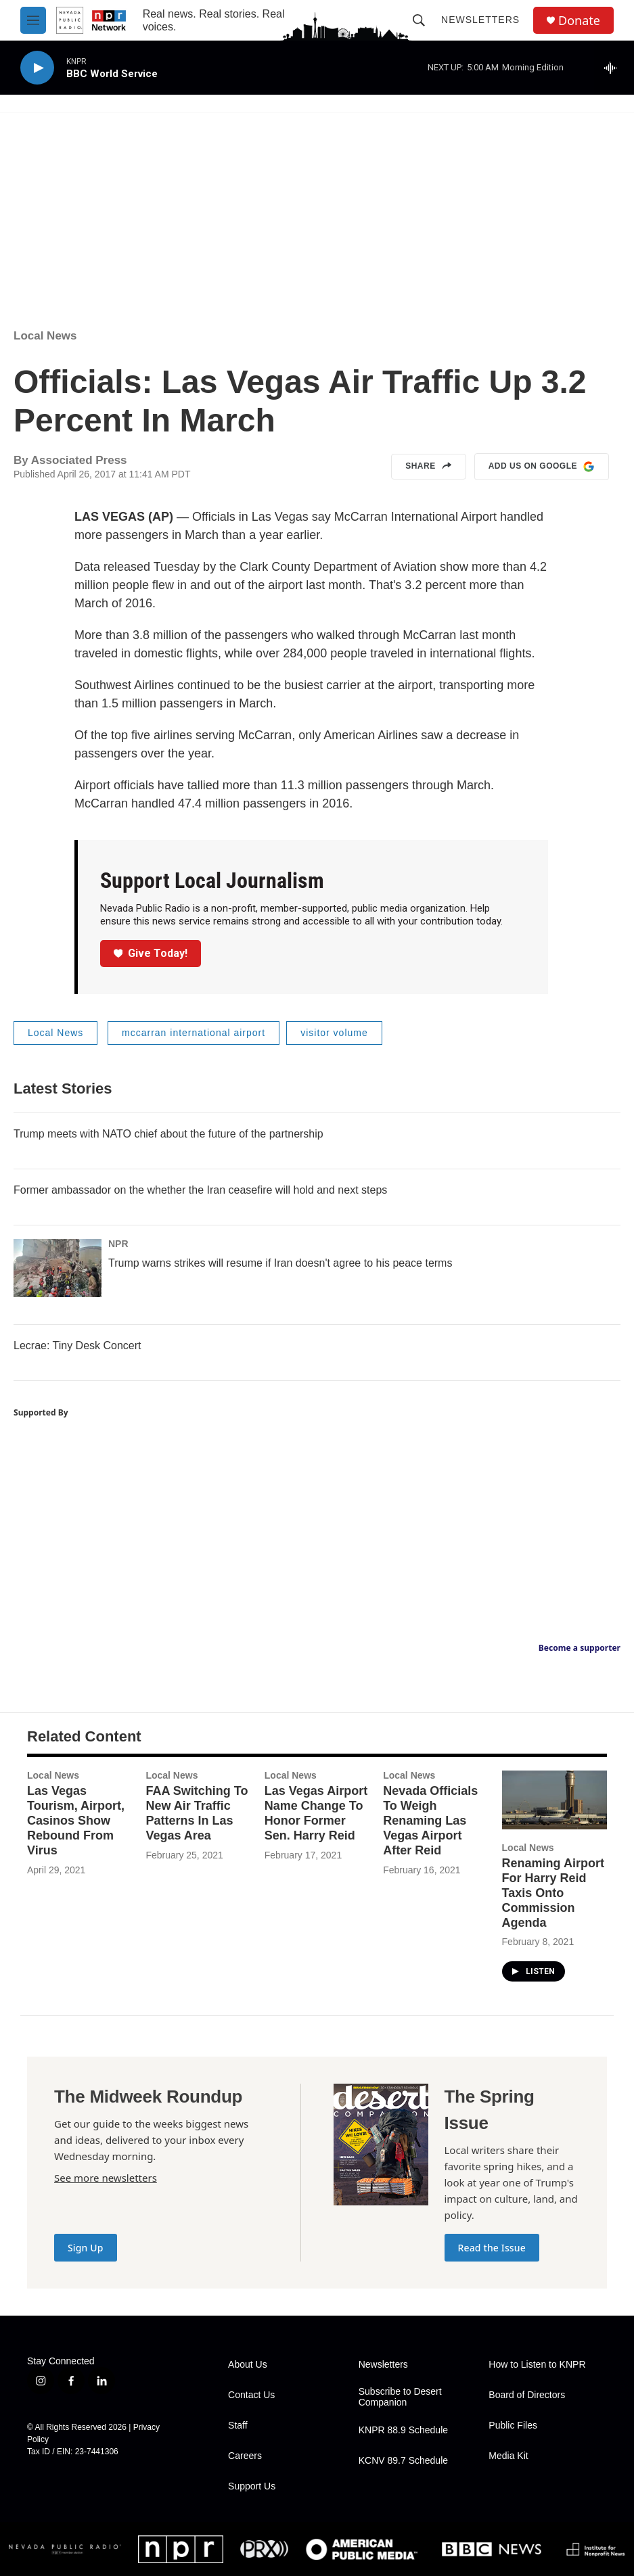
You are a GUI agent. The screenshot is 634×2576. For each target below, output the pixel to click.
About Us (247, 2365)
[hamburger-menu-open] (33, 20)
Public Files (513, 2425)
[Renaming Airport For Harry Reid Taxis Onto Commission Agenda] (554, 1800)
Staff (238, 2425)
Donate (579, 21)
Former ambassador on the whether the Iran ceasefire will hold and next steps (200, 1190)
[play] (37, 68)
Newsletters (480, 19)
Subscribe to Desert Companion (400, 2397)
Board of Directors (527, 2395)
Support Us (251, 2486)
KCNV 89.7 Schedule (403, 2461)
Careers (245, 2456)
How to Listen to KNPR (537, 2365)
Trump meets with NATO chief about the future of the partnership (168, 1134)
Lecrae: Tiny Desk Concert (77, 1345)
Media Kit (508, 2456)
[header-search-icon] (418, 20)
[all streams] (614, 68)
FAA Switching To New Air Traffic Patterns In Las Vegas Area (196, 1813)
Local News (45, 335)
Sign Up (86, 2247)
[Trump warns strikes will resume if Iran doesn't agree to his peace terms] (57, 1268)
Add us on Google (542, 467)
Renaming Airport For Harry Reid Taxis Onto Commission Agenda (553, 1892)
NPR (118, 1243)
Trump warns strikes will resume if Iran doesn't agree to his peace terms (280, 1263)
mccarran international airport (193, 1032)
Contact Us (251, 2395)
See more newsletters (105, 2177)
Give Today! (151, 953)
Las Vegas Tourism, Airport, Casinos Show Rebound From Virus (75, 1820)
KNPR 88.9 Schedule (403, 2430)
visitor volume (334, 1032)
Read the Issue (492, 2247)
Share (428, 466)
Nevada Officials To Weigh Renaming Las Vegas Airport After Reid (430, 1820)
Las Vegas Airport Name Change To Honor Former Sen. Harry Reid (316, 1813)
